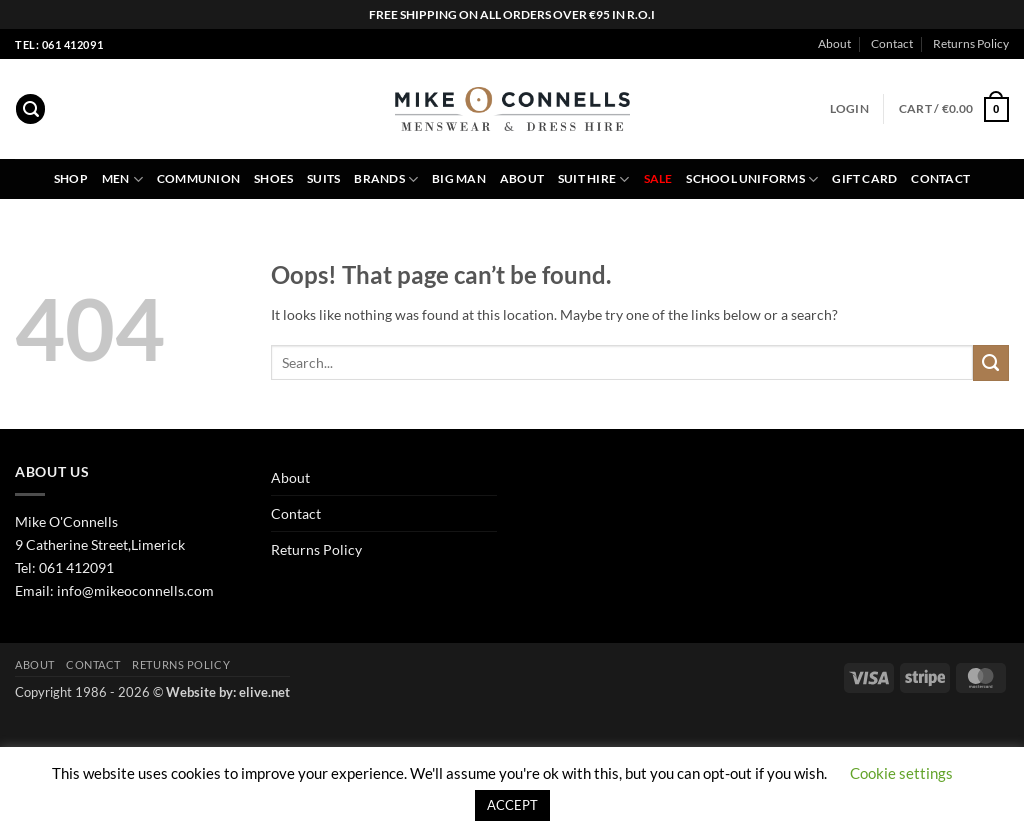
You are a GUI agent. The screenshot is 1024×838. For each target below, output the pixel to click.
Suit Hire (594, 179)
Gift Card (864, 178)
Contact (892, 43)
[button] (30, 109)
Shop (71, 178)
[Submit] (991, 363)
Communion (198, 178)
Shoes (273, 178)
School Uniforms (752, 179)
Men (122, 179)
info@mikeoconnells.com (135, 590)
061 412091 (76, 567)
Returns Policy (971, 43)
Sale (658, 178)
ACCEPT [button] (512, 805)
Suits (323, 178)
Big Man (459, 178)
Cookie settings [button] (901, 773)
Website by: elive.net (228, 692)
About (834, 43)
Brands (386, 179)
